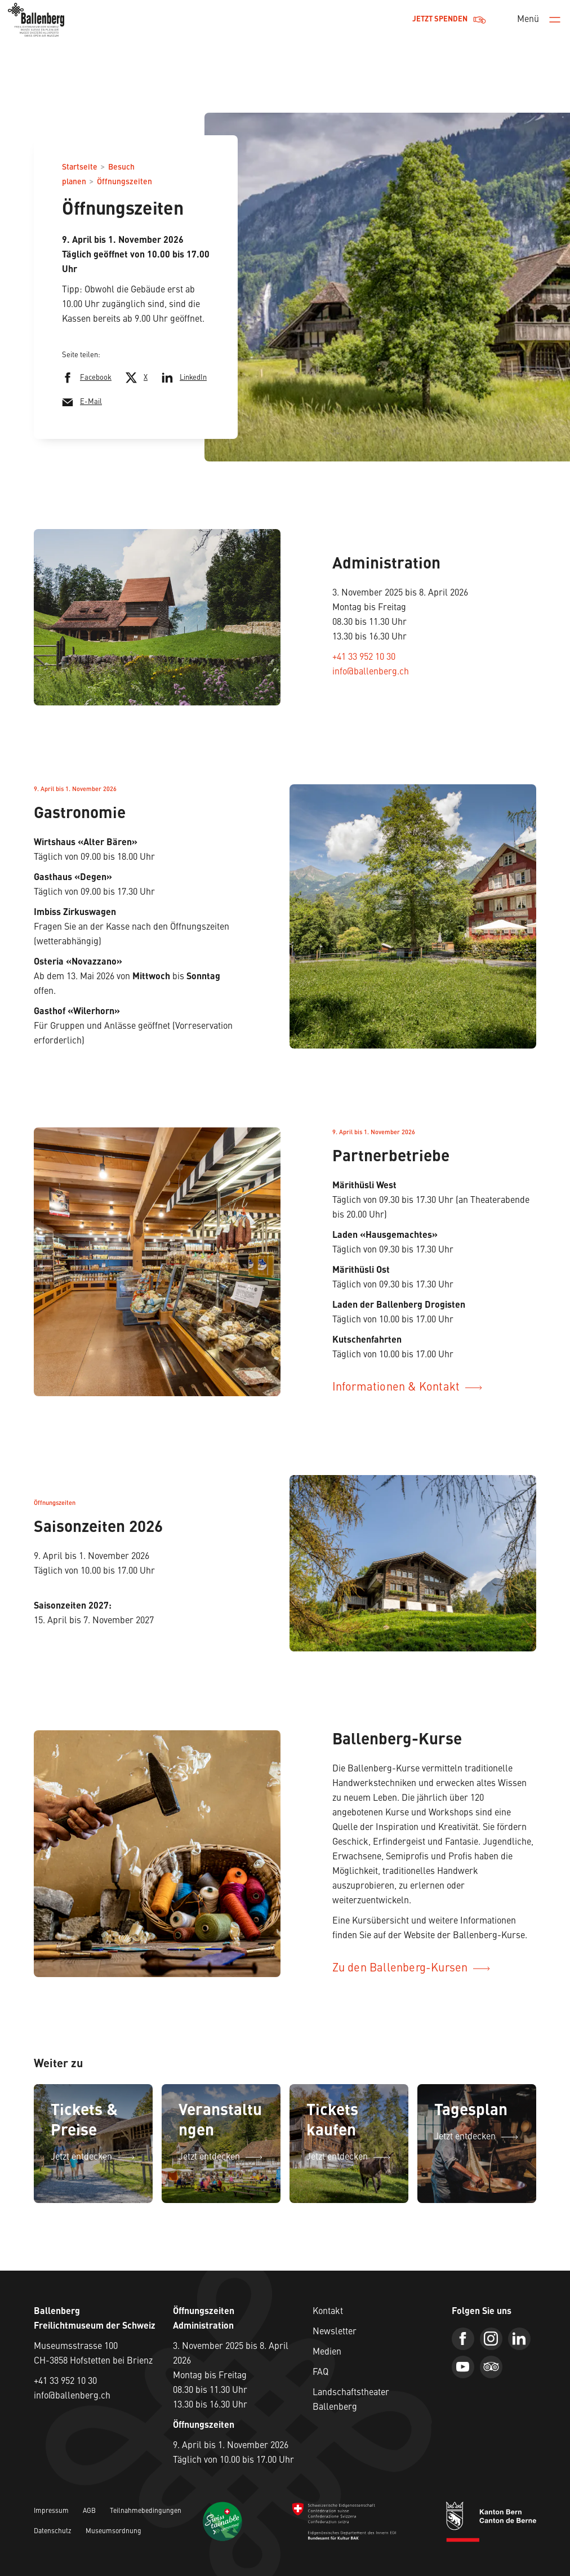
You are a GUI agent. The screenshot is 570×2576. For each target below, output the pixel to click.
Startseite (79, 167)
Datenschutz (53, 2531)
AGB (89, 2511)
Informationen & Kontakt (407, 1387)
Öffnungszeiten (124, 182)
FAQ (320, 2372)
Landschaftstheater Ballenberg (351, 2400)
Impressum (51, 2511)
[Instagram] (491, 2339)
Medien (327, 2352)
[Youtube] (463, 2367)
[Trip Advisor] (491, 2367)
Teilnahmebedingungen (145, 2511)
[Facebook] (463, 2339)
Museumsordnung (113, 2531)
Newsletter (335, 2332)
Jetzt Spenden (449, 20)
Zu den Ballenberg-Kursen (411, 1968)
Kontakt (328, 2311)
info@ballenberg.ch (370, 672)
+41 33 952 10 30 (363, 657)
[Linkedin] (519, 2339)
